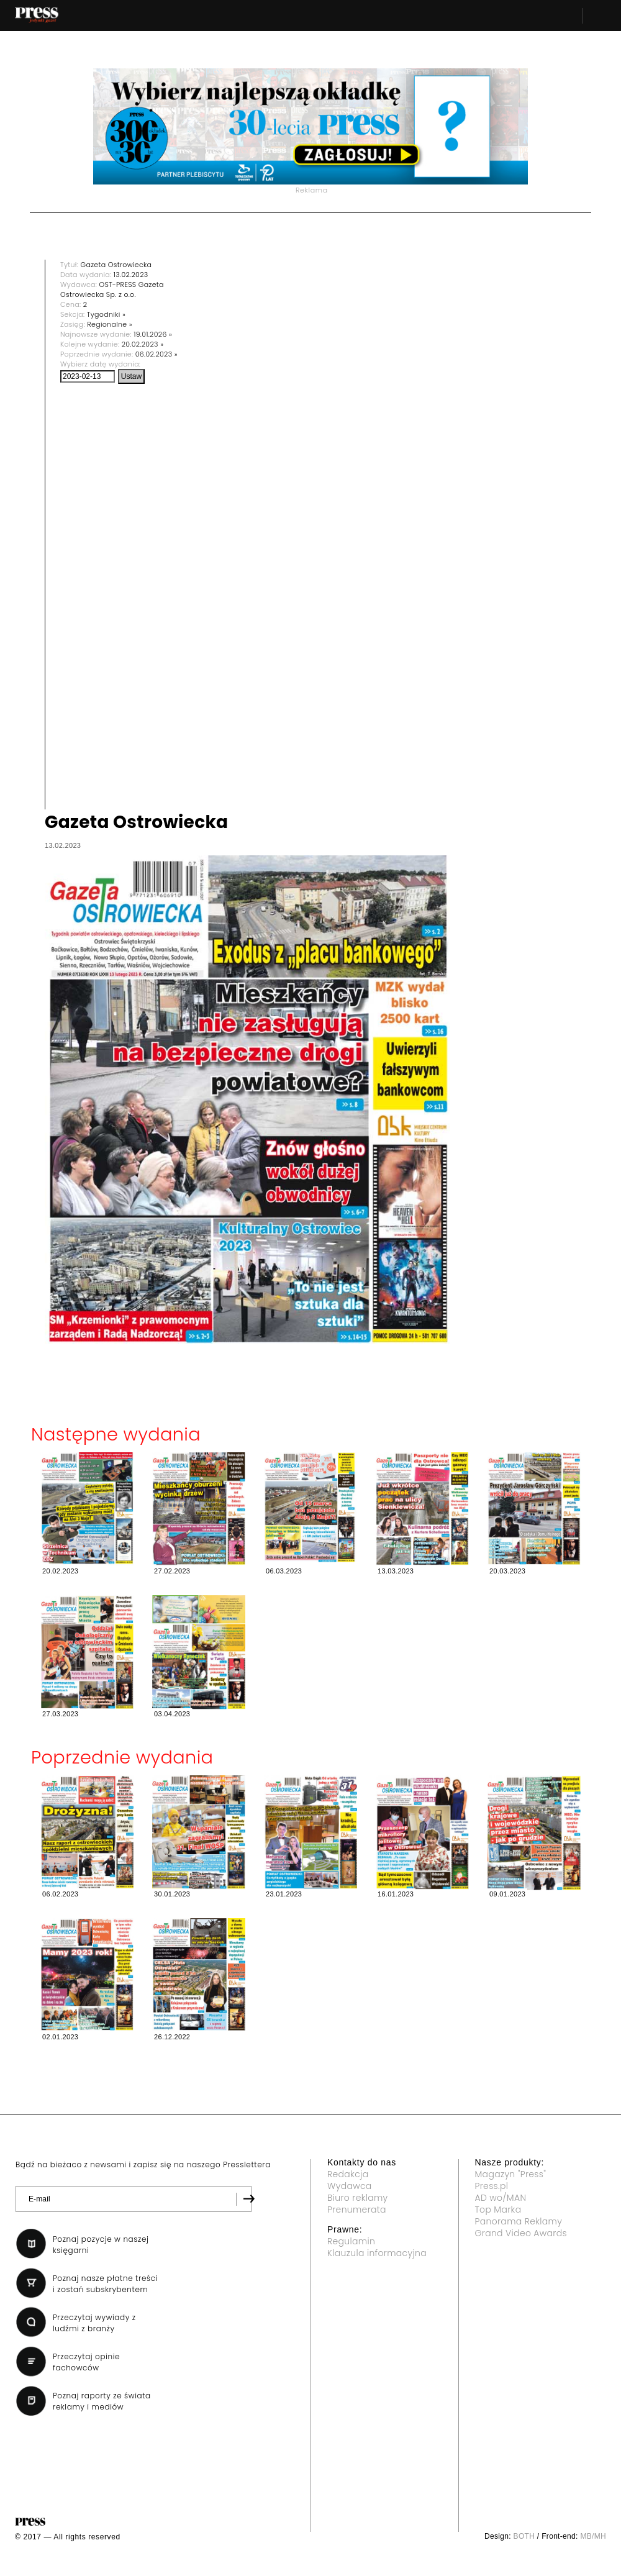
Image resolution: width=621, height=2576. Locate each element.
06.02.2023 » (156, 354)
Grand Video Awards (521, 2233)
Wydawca (349, 2186)
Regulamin (351, 2241)
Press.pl (492, 2186)
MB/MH (593, 2536)
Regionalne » (109, 324)
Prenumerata (356, 2209)
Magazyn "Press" (510, 2174)
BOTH (524, 2536)
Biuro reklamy (357, 2197)
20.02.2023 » (143, 344)
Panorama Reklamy (519, 2221)
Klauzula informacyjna (377, 2253)
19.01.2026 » (153, 334)
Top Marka (498, 2209)
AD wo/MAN (501, 2197)
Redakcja (347, 2174)
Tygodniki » (106, 314)
